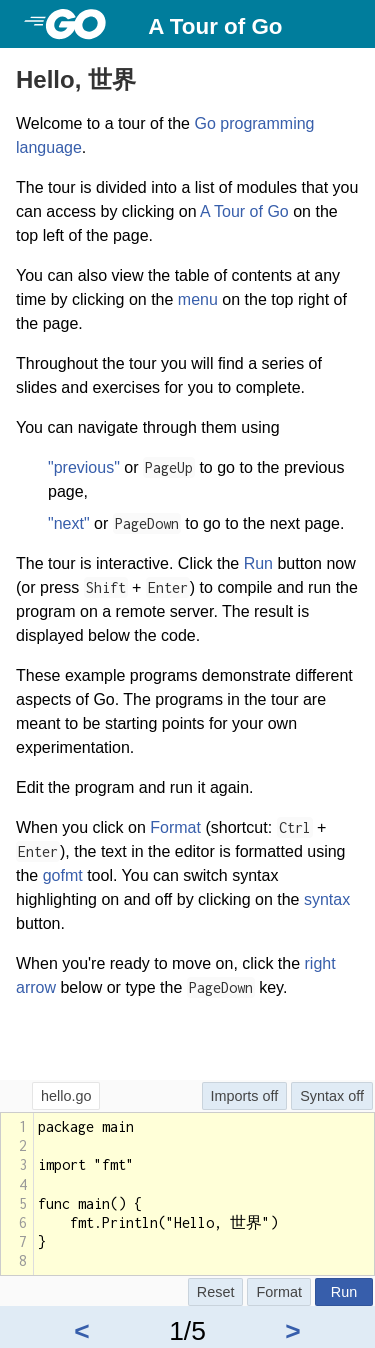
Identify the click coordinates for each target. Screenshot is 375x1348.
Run (258, 563)
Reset (216, 1292)
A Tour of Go (215, 26)
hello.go (66, 1096)
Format (175, 827)
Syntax (322, 1096)
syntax (327, 899)
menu (198, 299)
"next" (69, 523)
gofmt (63, 875)
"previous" (84, 467)
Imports (235, 1096)
